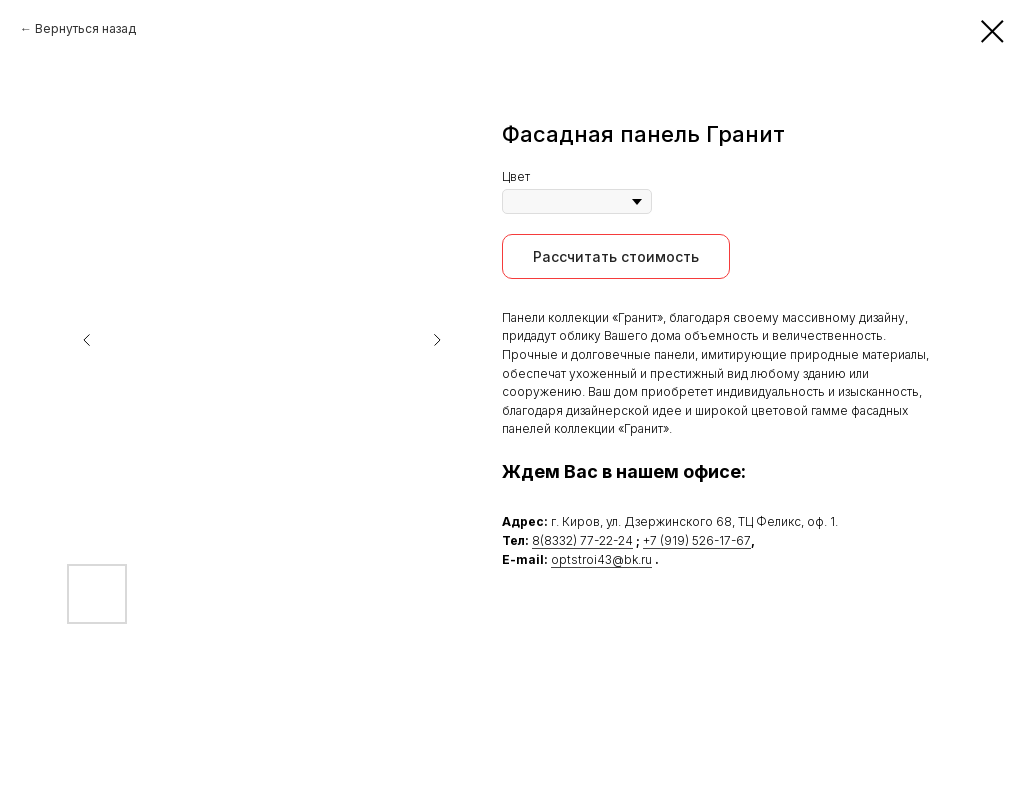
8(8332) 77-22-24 (582, 540)
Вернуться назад (85, 28)
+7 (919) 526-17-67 (697, 540)
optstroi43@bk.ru (601, 559)
